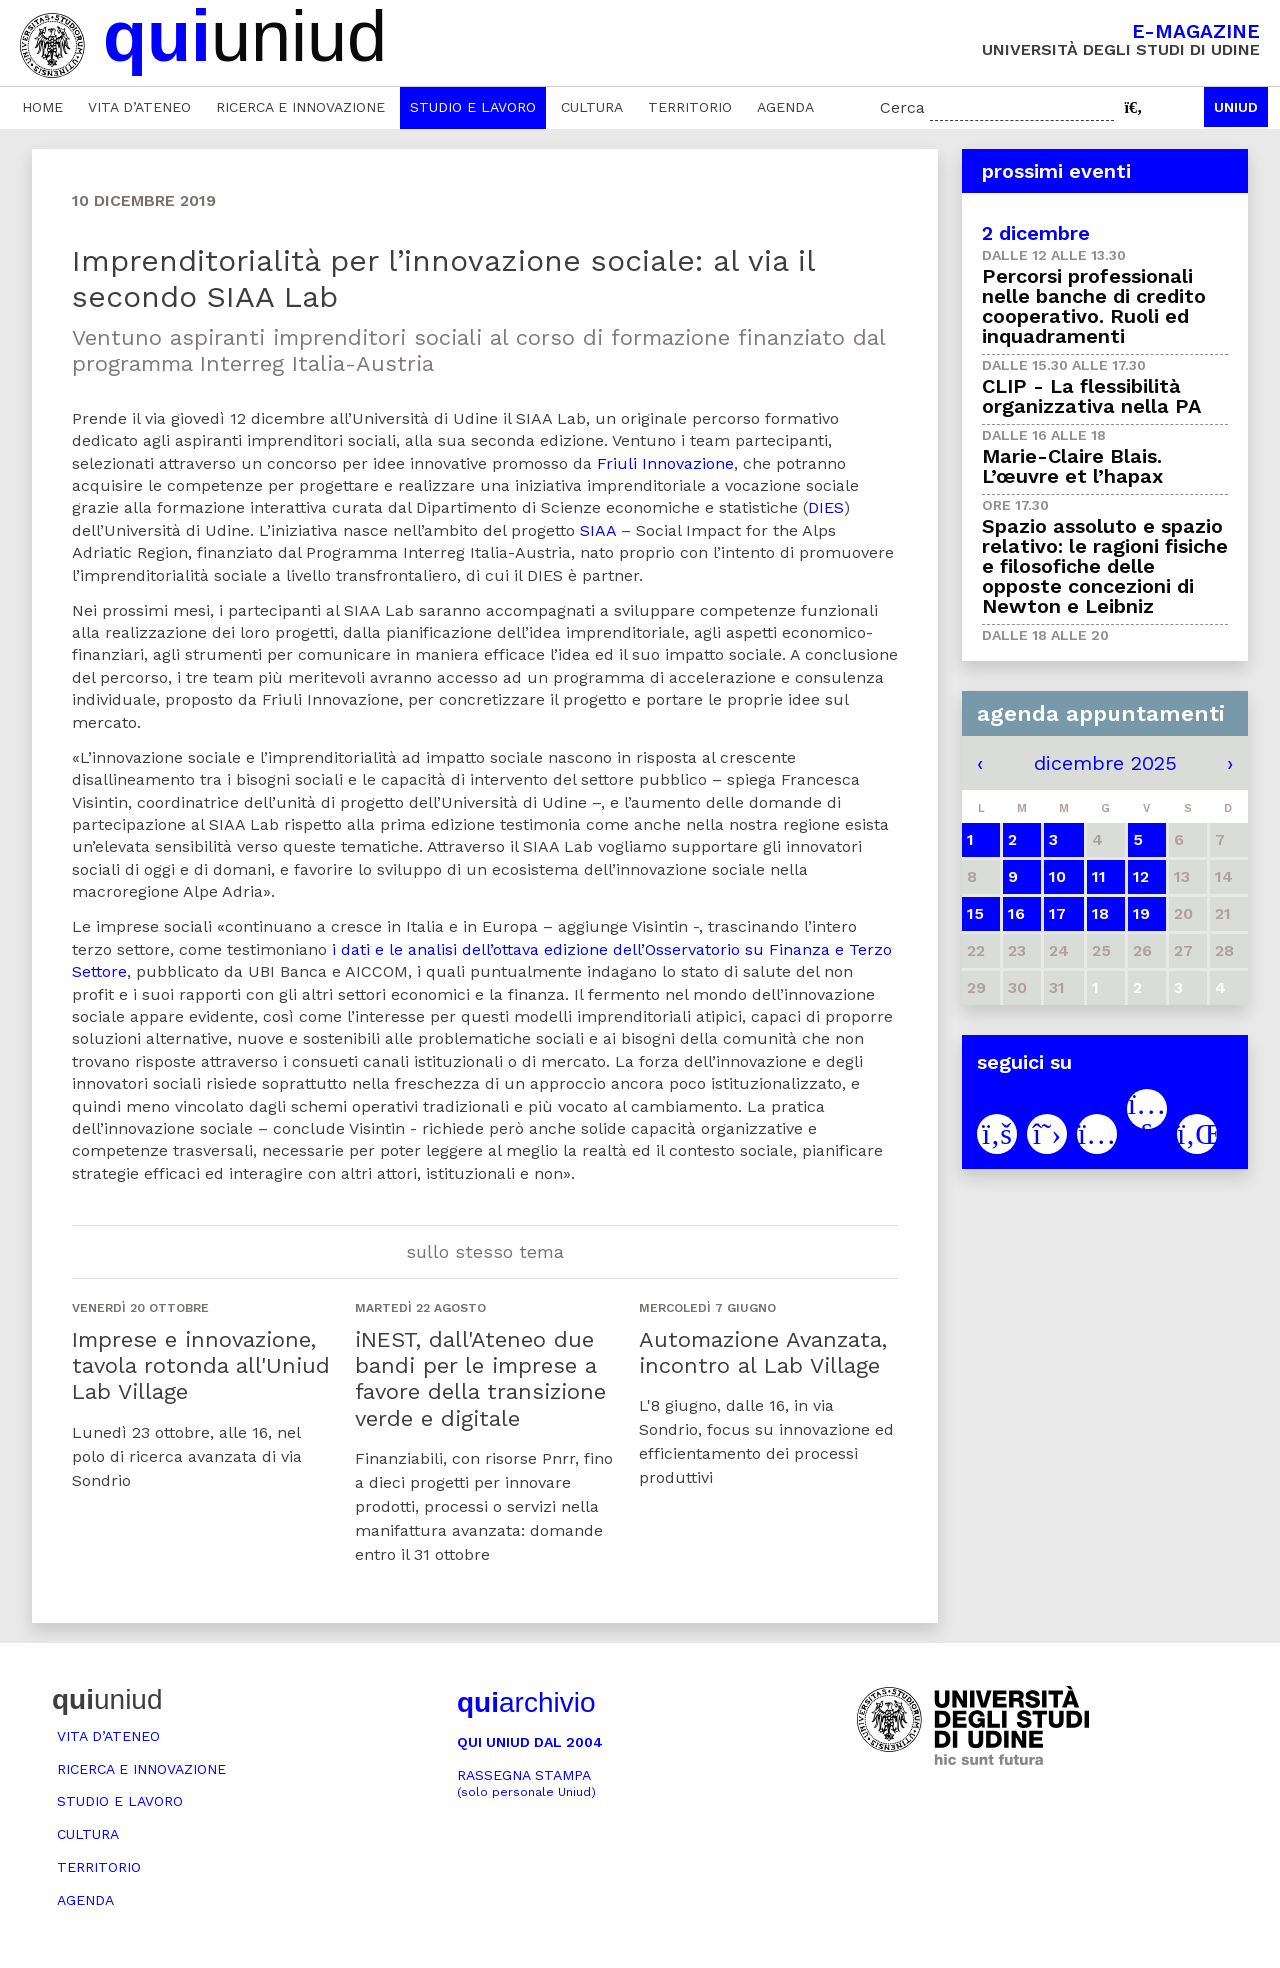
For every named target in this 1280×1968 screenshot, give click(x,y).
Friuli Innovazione (665, 463)
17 (1057, 913)
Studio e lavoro (473, 107)
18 (1100, 913)
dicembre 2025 (1105, 763)
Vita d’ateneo (139, 107)
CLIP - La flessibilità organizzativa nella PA (1091, 396)
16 (1016, 913)
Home (42, 107)
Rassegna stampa (526, 1783)
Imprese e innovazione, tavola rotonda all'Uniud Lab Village (201, 1366)
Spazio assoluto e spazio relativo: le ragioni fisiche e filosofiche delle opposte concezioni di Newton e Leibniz (1105, 566)
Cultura (592, 107)
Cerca (902, 107)
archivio (526, 1702)
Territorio (690, 107)
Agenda (785, 107)
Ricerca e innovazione (300, 107)
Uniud (1236, 107)
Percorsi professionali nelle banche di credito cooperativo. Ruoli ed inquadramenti (1094, 306)
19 (1141, 913)
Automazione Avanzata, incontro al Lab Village (763, 1352)
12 (1141, 876)
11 (1099, 876)
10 (1057, 876)
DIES (826, 507)
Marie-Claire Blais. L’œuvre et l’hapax (1072, 466)
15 (975, 913)
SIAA (598, 530)
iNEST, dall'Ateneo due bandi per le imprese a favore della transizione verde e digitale (480, 1379)
